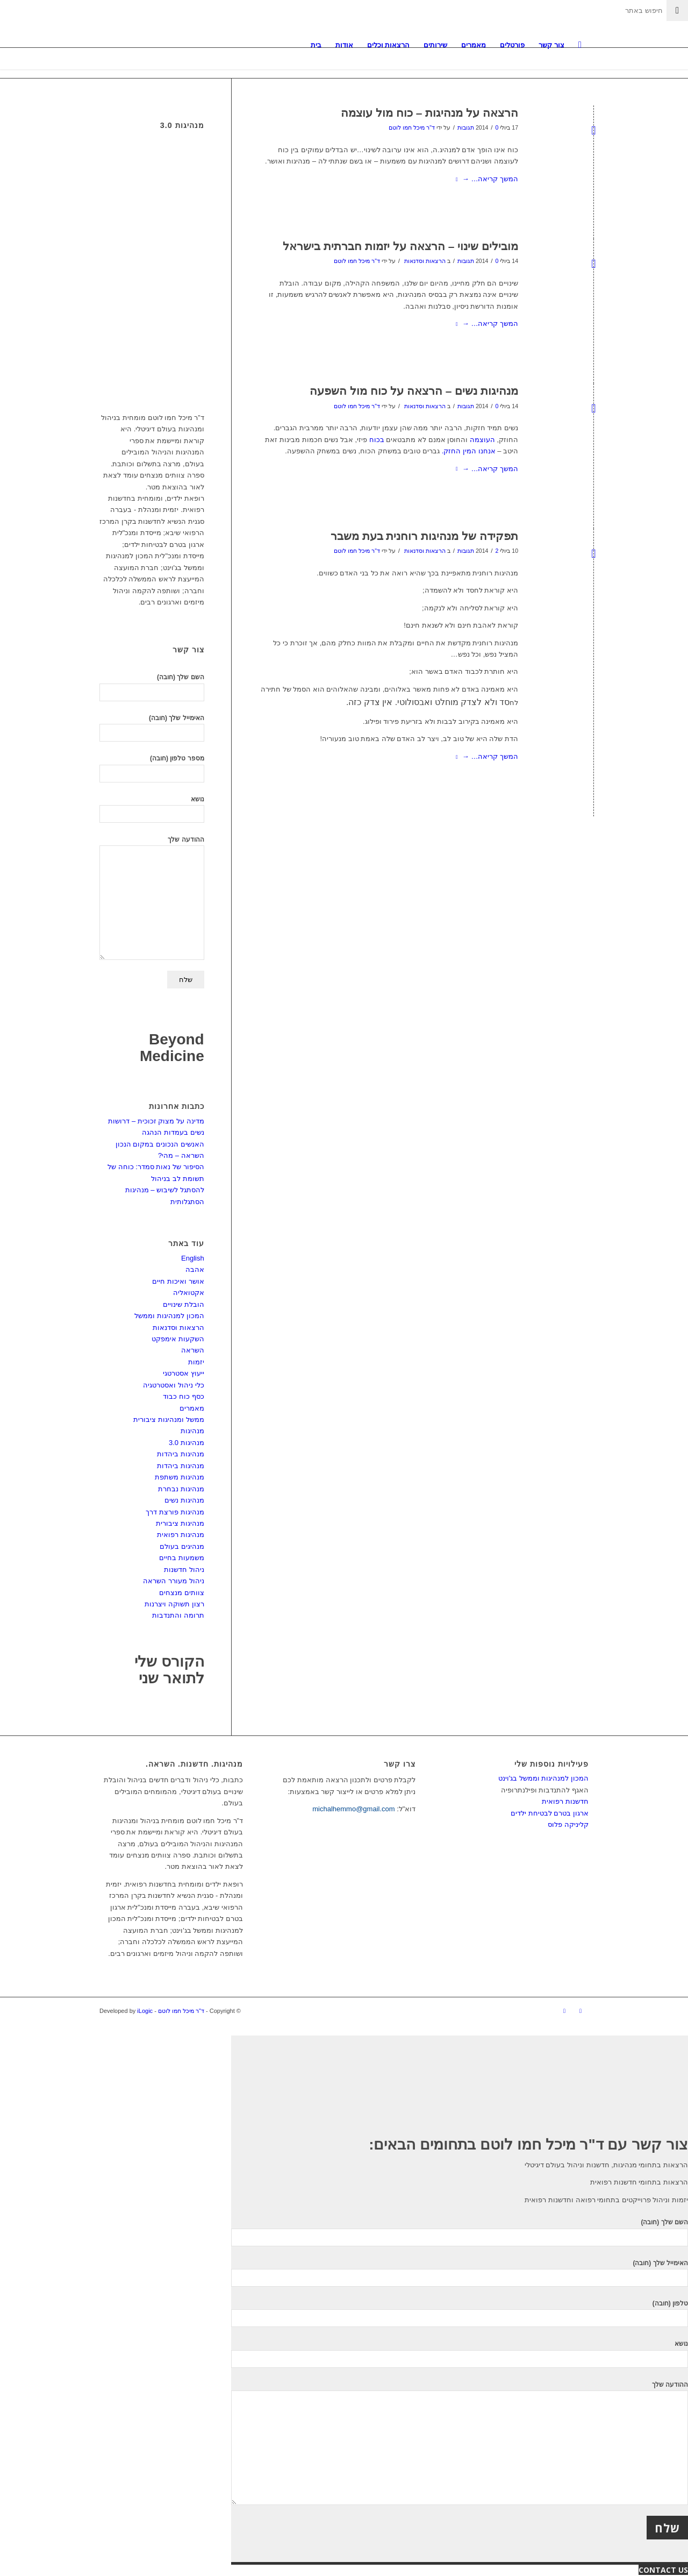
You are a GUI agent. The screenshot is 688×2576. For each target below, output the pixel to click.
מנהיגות (192, 1431)
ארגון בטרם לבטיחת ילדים (550, 1813)
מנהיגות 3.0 (186, 1443)
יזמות (196, 1362)
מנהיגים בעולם (182, 1546)
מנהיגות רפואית (180, 1535)
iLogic (145, 2011)
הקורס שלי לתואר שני (169, 1670)
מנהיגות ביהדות (180, 1454)
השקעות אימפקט (178, 1339)
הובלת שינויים (183, 1304)
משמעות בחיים (181, 1558)
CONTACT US (663, 2570)
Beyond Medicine (172, 1047)
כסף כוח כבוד (183, 1396)
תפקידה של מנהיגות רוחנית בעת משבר (424, 536)
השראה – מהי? (181, 1155)
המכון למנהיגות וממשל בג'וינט (543, 1778)
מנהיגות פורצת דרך (175, 1512)
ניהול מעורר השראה (173, 1581)
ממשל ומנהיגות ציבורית (168, 1419)
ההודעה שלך (151, 898)
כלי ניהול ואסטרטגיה (173, 1385)
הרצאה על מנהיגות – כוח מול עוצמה (429, 112)
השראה (192, 1350)
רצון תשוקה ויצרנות (174, 1604)
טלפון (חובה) (459, 2313)
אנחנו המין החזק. (469, 451)
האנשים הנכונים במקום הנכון (160, 1144)
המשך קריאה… (485, 179)
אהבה (194, 1269)
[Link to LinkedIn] (564, 2011)
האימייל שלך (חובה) (151, 728)
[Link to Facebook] (580, 2011)
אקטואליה (188, 1293)
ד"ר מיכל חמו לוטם (412, 127)
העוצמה (482, 440)
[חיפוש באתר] (580, 45)
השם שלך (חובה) (151, 687)
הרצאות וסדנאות (425, 261)
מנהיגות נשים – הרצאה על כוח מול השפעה (414, 391)
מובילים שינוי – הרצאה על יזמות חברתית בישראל (400, 246)
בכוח (376, 440)
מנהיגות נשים (184, 1500)
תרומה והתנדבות (178, 1615)
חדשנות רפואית (565, 1801)
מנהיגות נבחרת (181, 1489)
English (192, 1258)
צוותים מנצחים (181, 1593)
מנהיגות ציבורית (180, 1523)
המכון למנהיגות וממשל (169, 1316)
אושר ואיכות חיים (178, 1281)
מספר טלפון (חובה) (151, 768)
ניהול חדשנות (184, 1569)
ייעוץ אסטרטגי (183, 1373)
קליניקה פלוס (568, 1824)
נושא (151, 809)
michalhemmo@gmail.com (353, 1809)
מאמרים (192, 1408)
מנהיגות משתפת (179, 1477)
